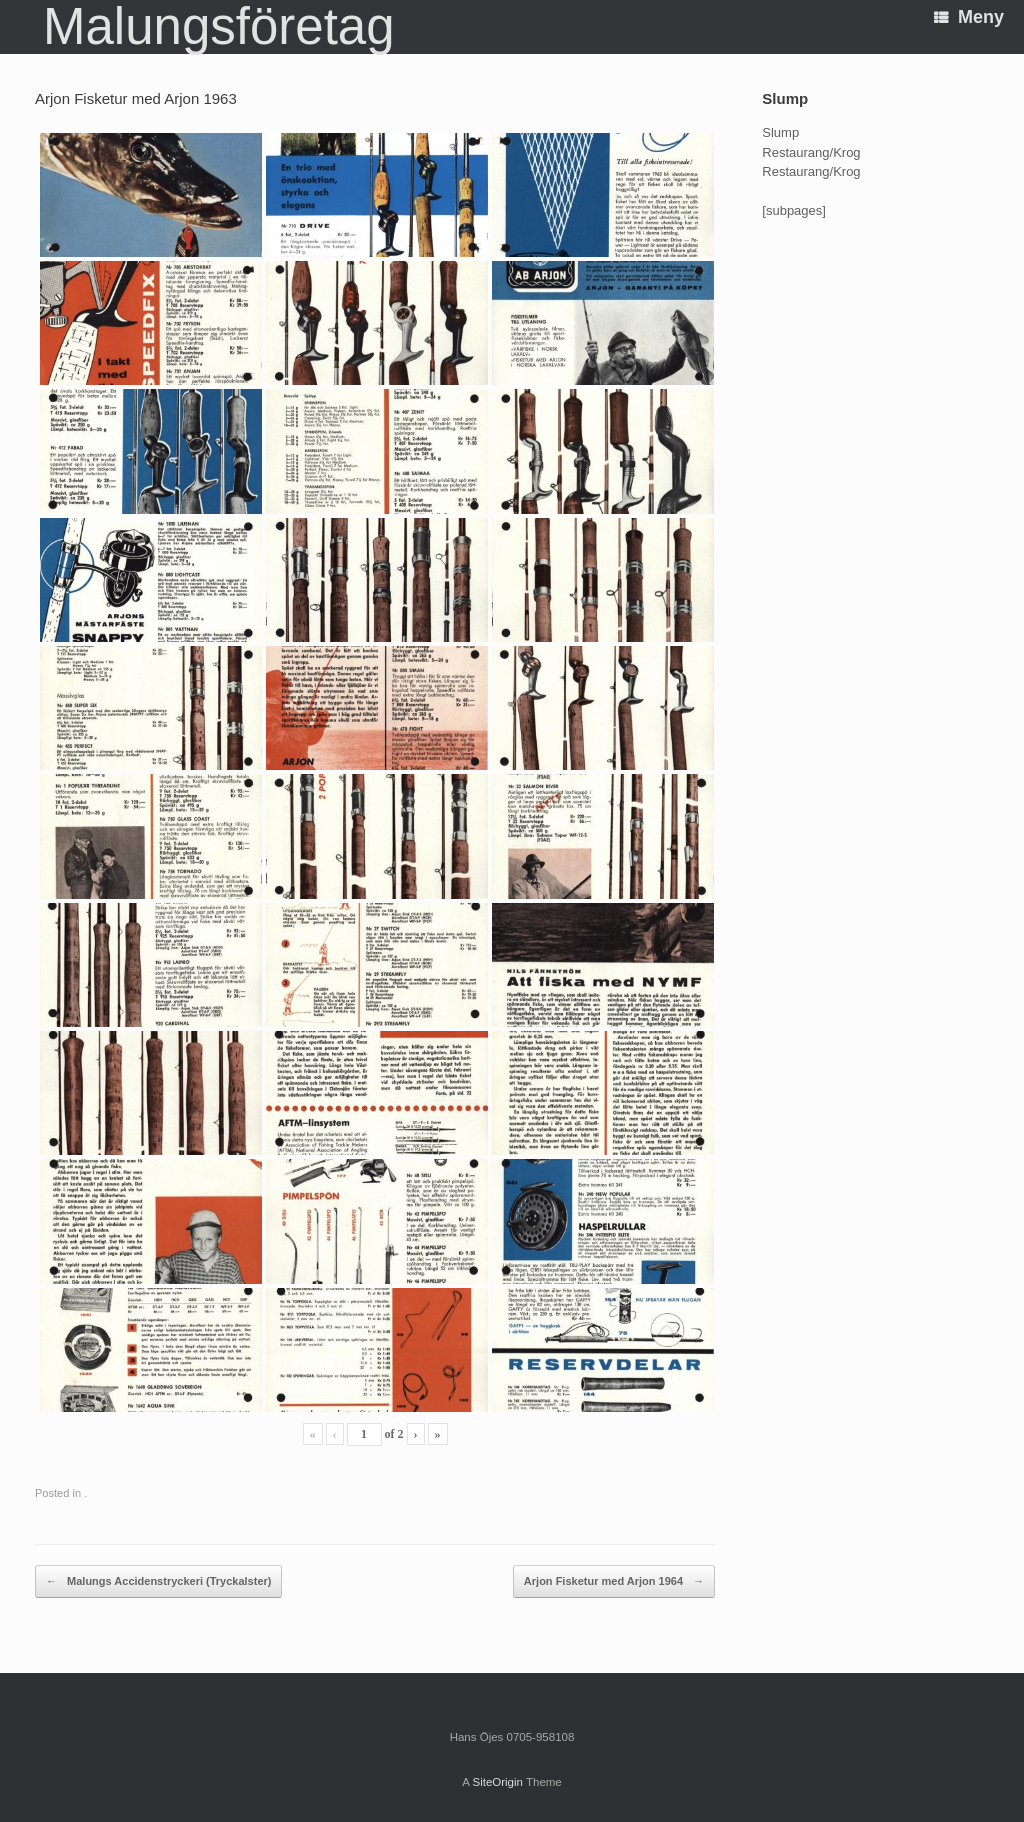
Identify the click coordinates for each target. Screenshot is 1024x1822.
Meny (969, 17)
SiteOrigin (497, 1782)
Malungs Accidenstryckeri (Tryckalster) (158, 1582)
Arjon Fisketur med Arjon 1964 (614, 1582)
